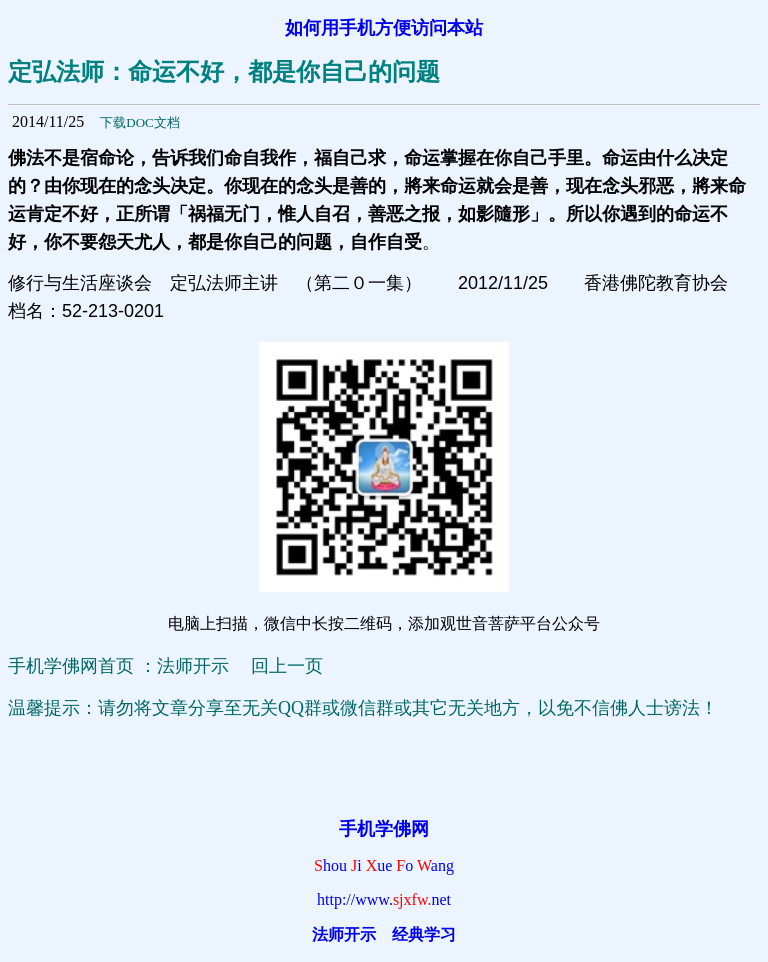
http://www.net (384, 899)
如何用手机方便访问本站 (384, 28)
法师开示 (344, 934)
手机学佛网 (384, 829)
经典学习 (424, 934)
